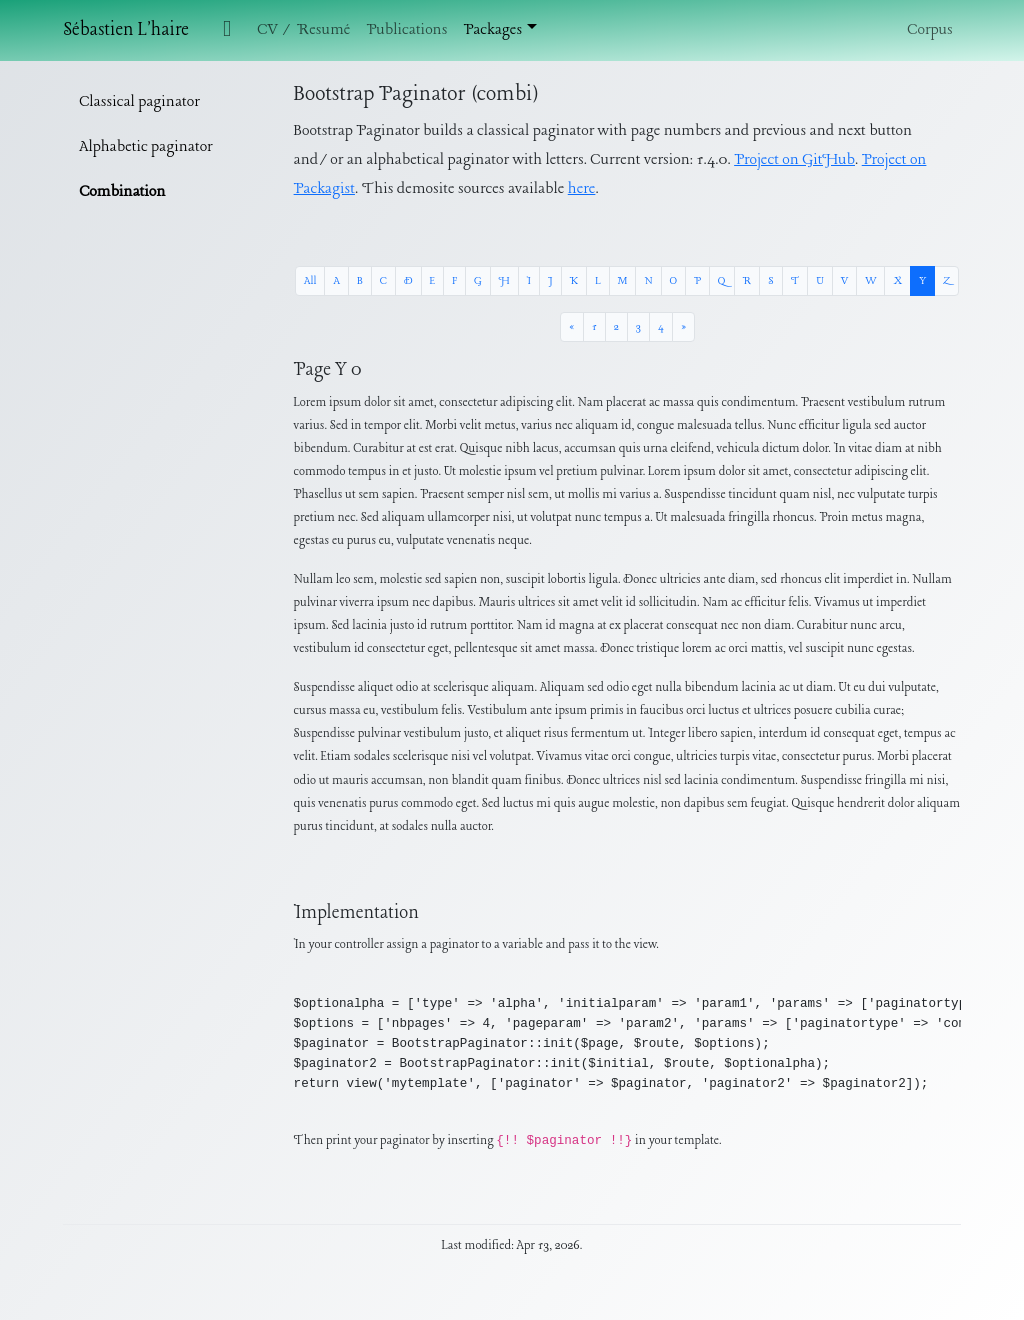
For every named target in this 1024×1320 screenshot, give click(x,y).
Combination (122, 192)
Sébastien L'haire (126, 30)
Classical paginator (139, 102)
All (310, 281)
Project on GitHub (794, 160)
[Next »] (683, 327)
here (582, 189)
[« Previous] (572, 327)
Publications (406, 30)
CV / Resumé (303, 30)
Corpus (929, 30)
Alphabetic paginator (145, 147)
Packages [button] (492, 30)
